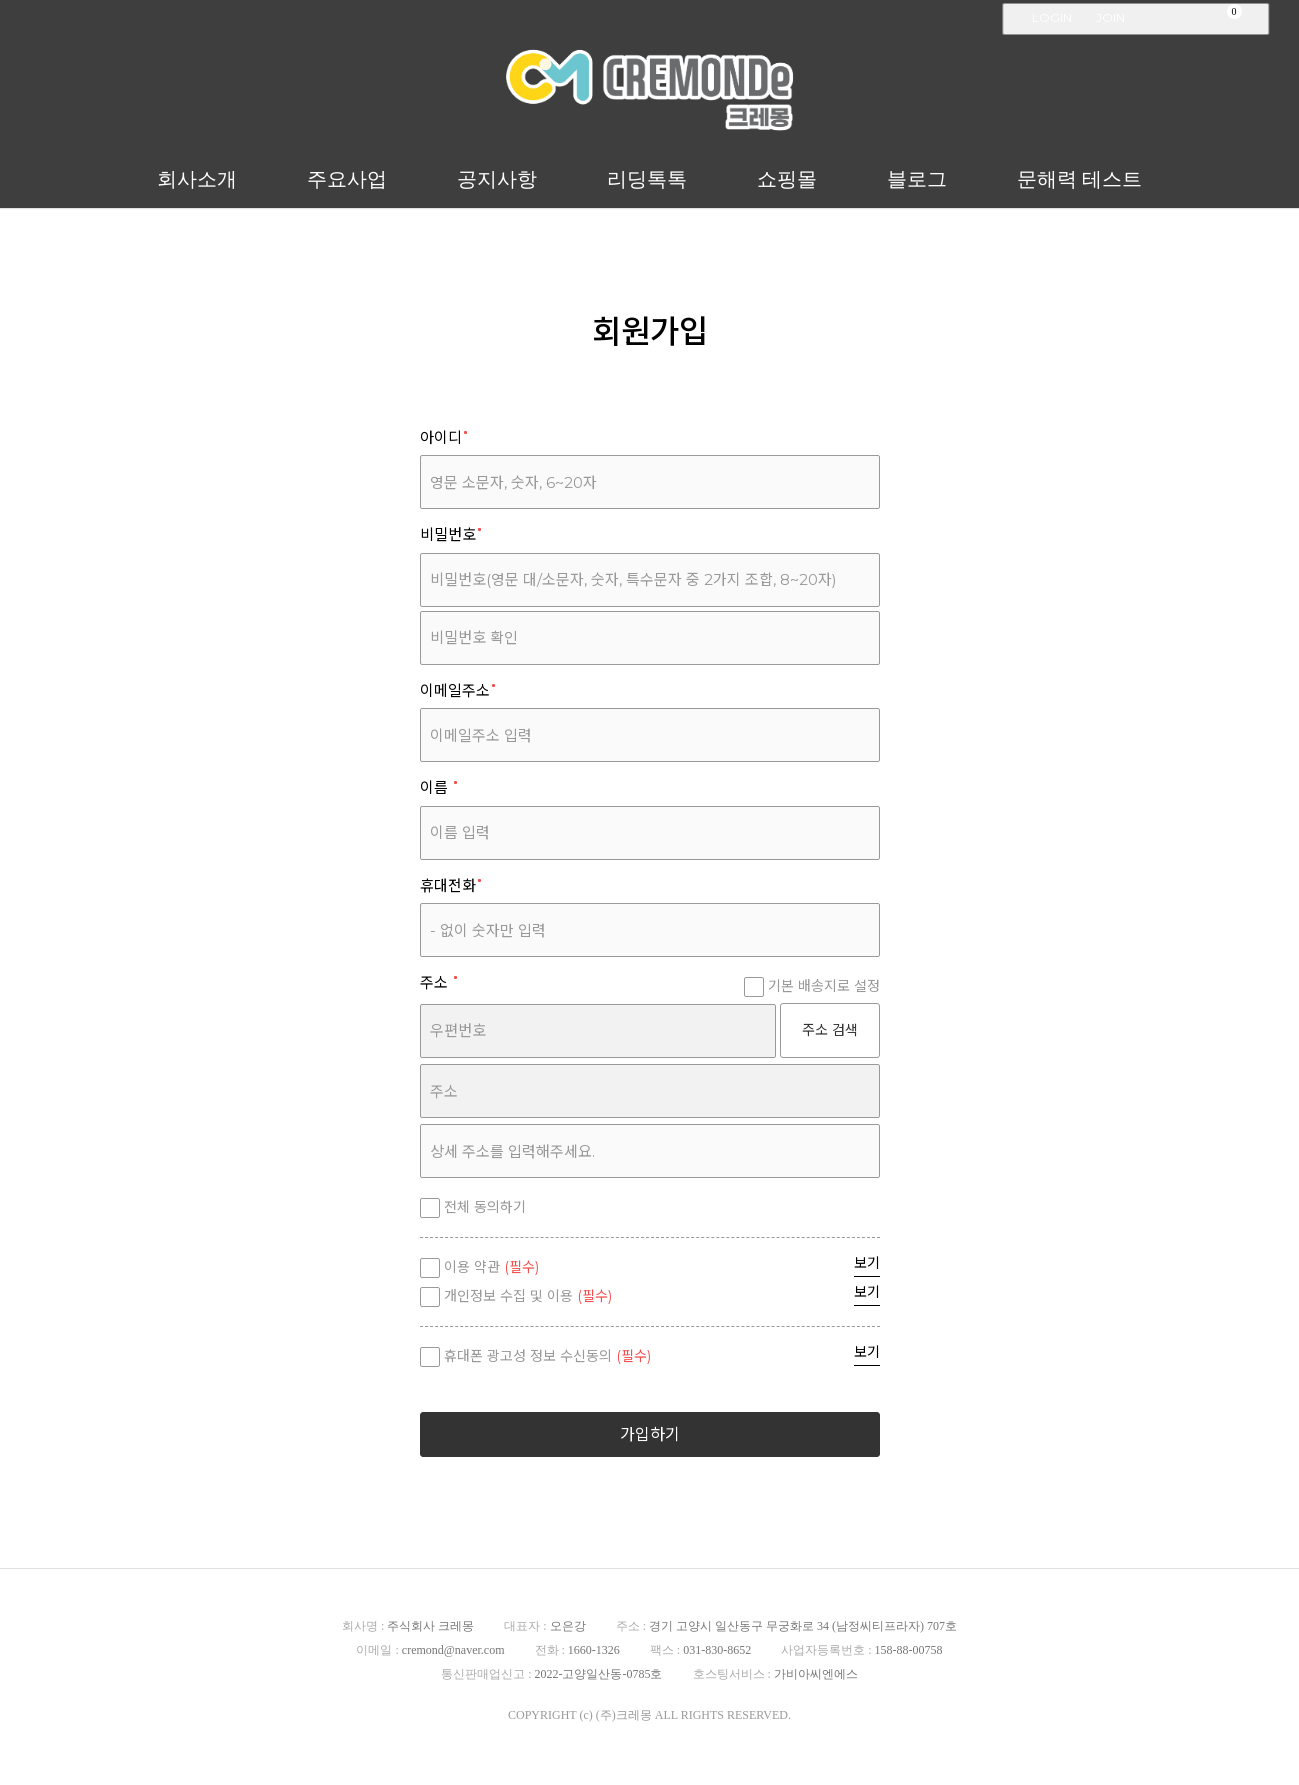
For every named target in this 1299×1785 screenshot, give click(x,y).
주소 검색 (830, 1030)
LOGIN (1052, 17)
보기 (867, 1263)
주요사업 (347, 179)
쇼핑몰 (787, 179)
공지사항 (497, 179)
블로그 (917, 179)
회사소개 (197, 179)
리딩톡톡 (647, 179)
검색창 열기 (1258, 19)
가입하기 (650, 1434)
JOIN (1110, 17)
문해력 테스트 (1079, 179)
